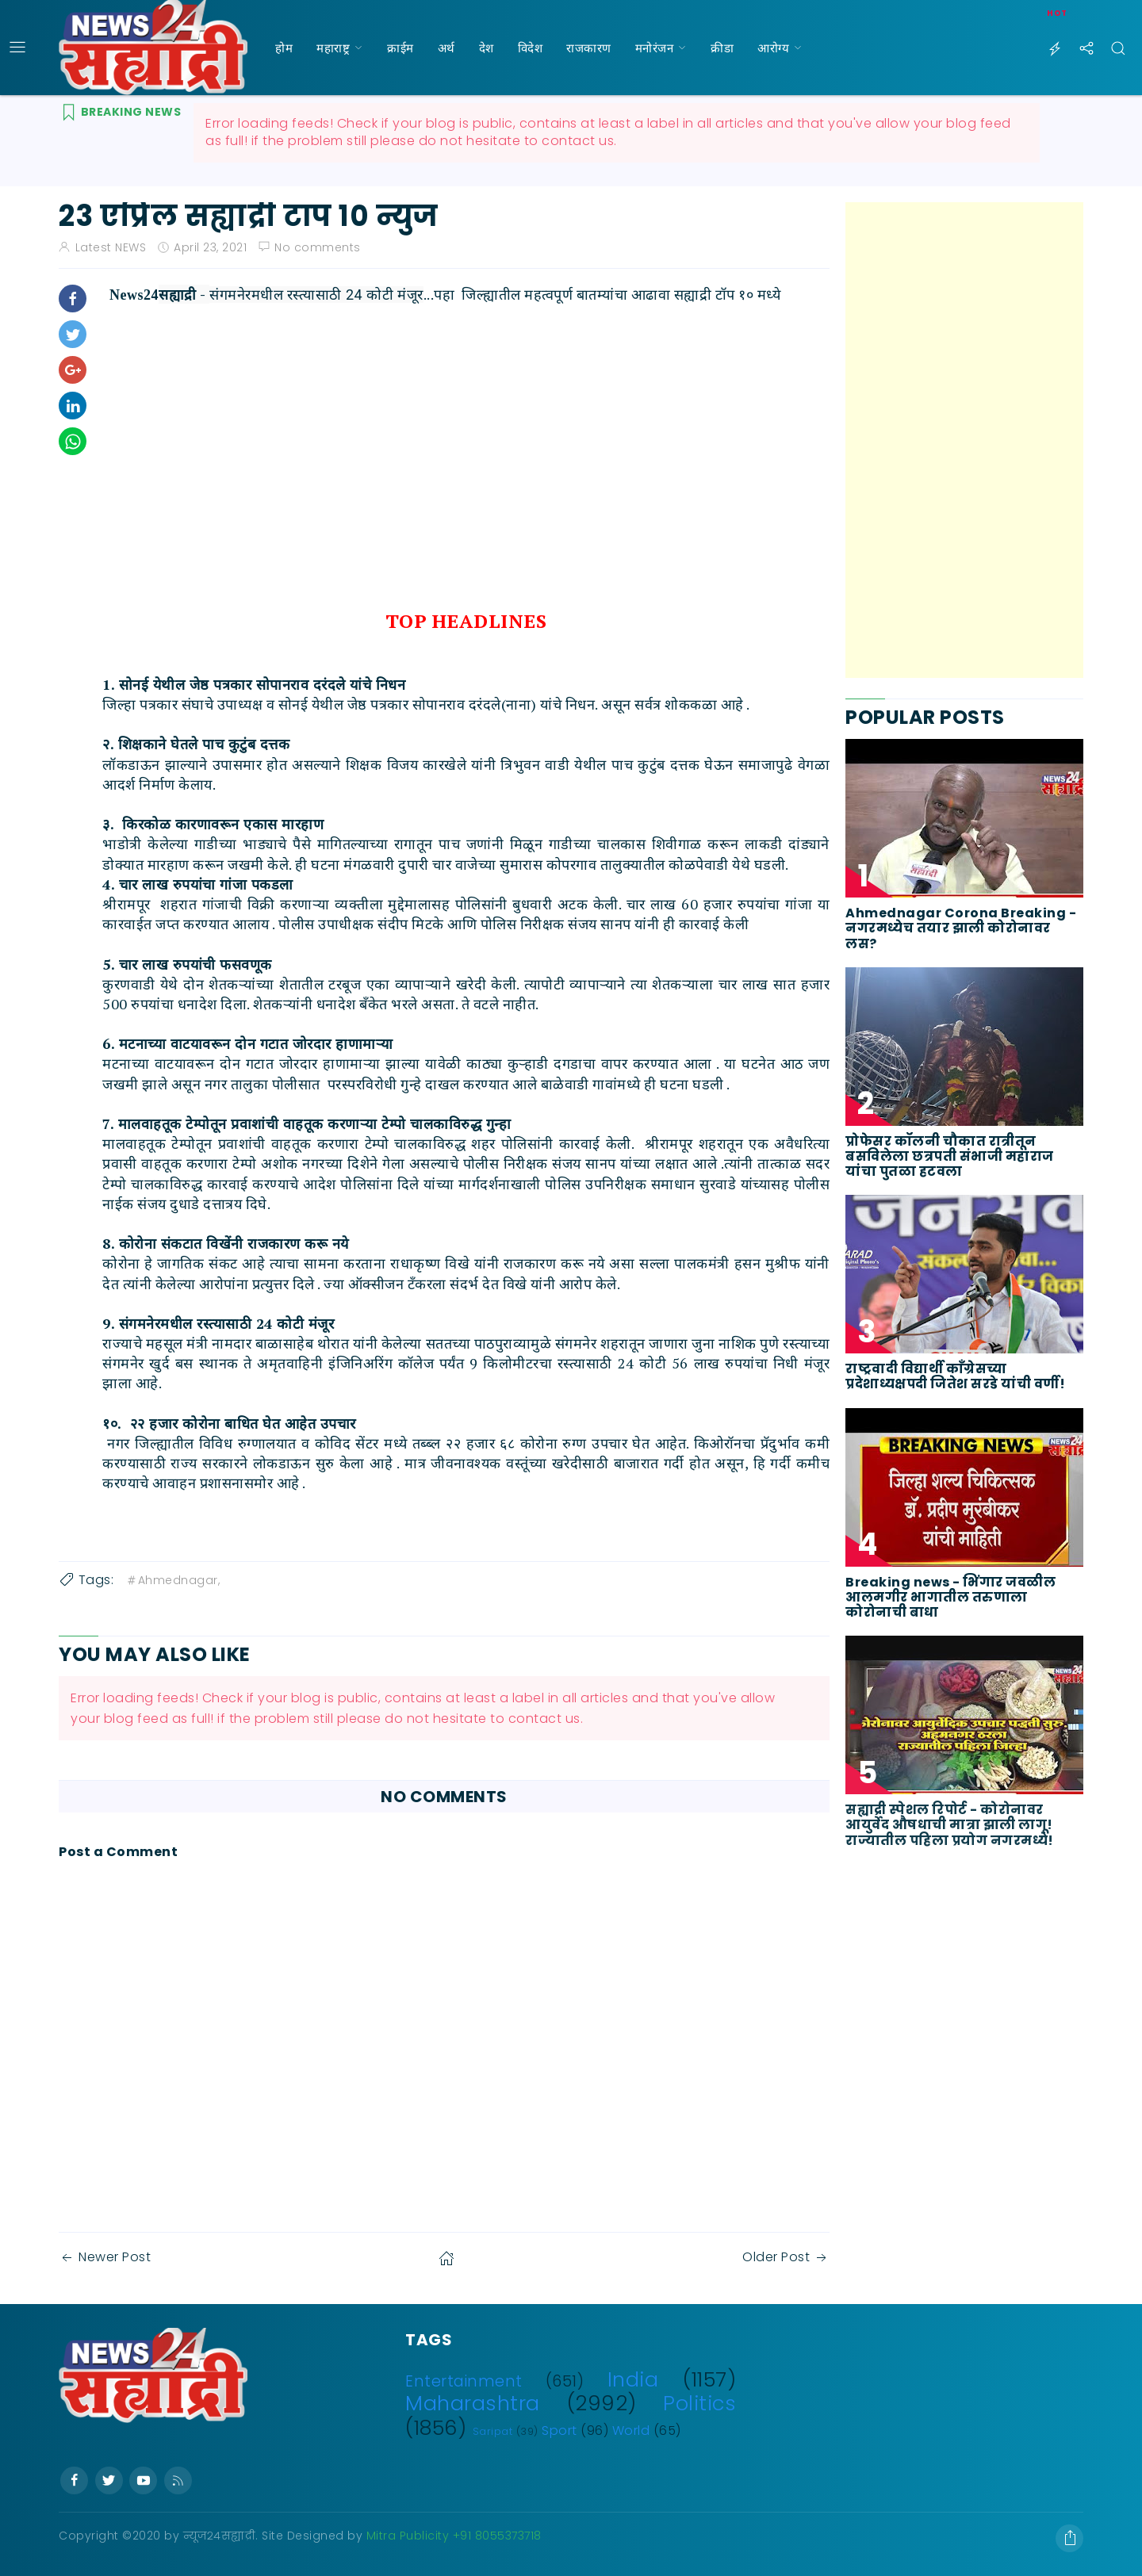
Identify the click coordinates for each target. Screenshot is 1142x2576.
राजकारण (588, 48)
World (631, 2430)
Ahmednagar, (172, 1580)
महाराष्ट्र (333, 48)
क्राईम (400, 48)
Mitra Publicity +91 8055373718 (454, 2535)
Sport (559, 2430)
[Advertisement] (964, 440)
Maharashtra (472, 2403)
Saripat (493, 2431)
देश (486, 48)
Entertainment (464, 2381)
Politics (699, 2403)
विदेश (530, 48)
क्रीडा (722, 48)
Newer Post (105, 2257)
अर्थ (446, 48)
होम (284, 48)
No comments (317, 247)
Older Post (786, 2257)
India (633, 2379)
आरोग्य (773, 48)
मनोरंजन (654, 48)
